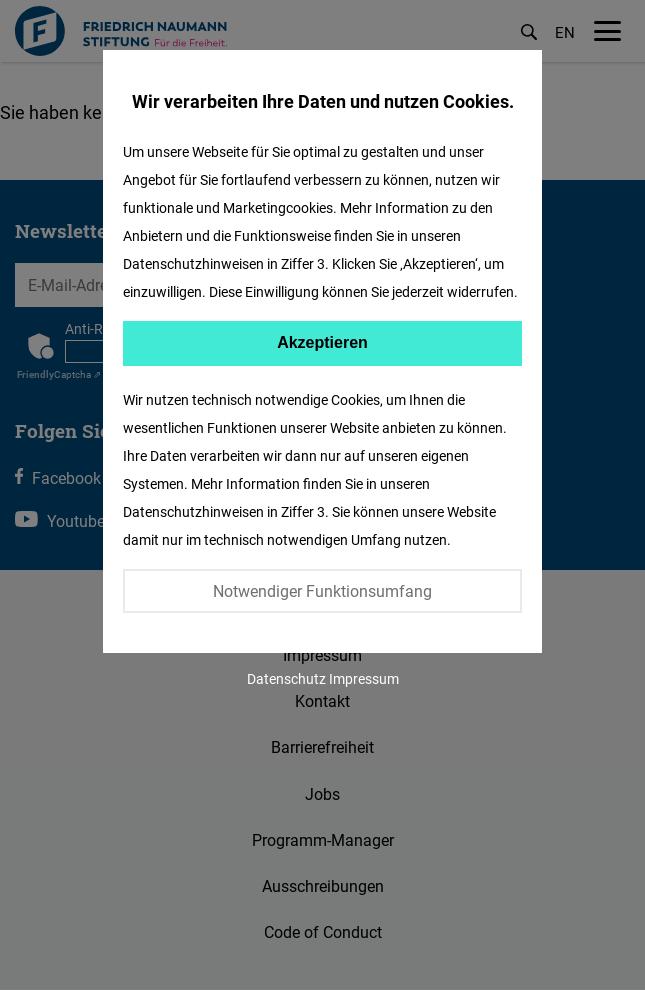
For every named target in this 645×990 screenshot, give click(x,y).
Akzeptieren (322, 342)
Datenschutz (286, 678)
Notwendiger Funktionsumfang (322, 591)
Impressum (364, 678)
